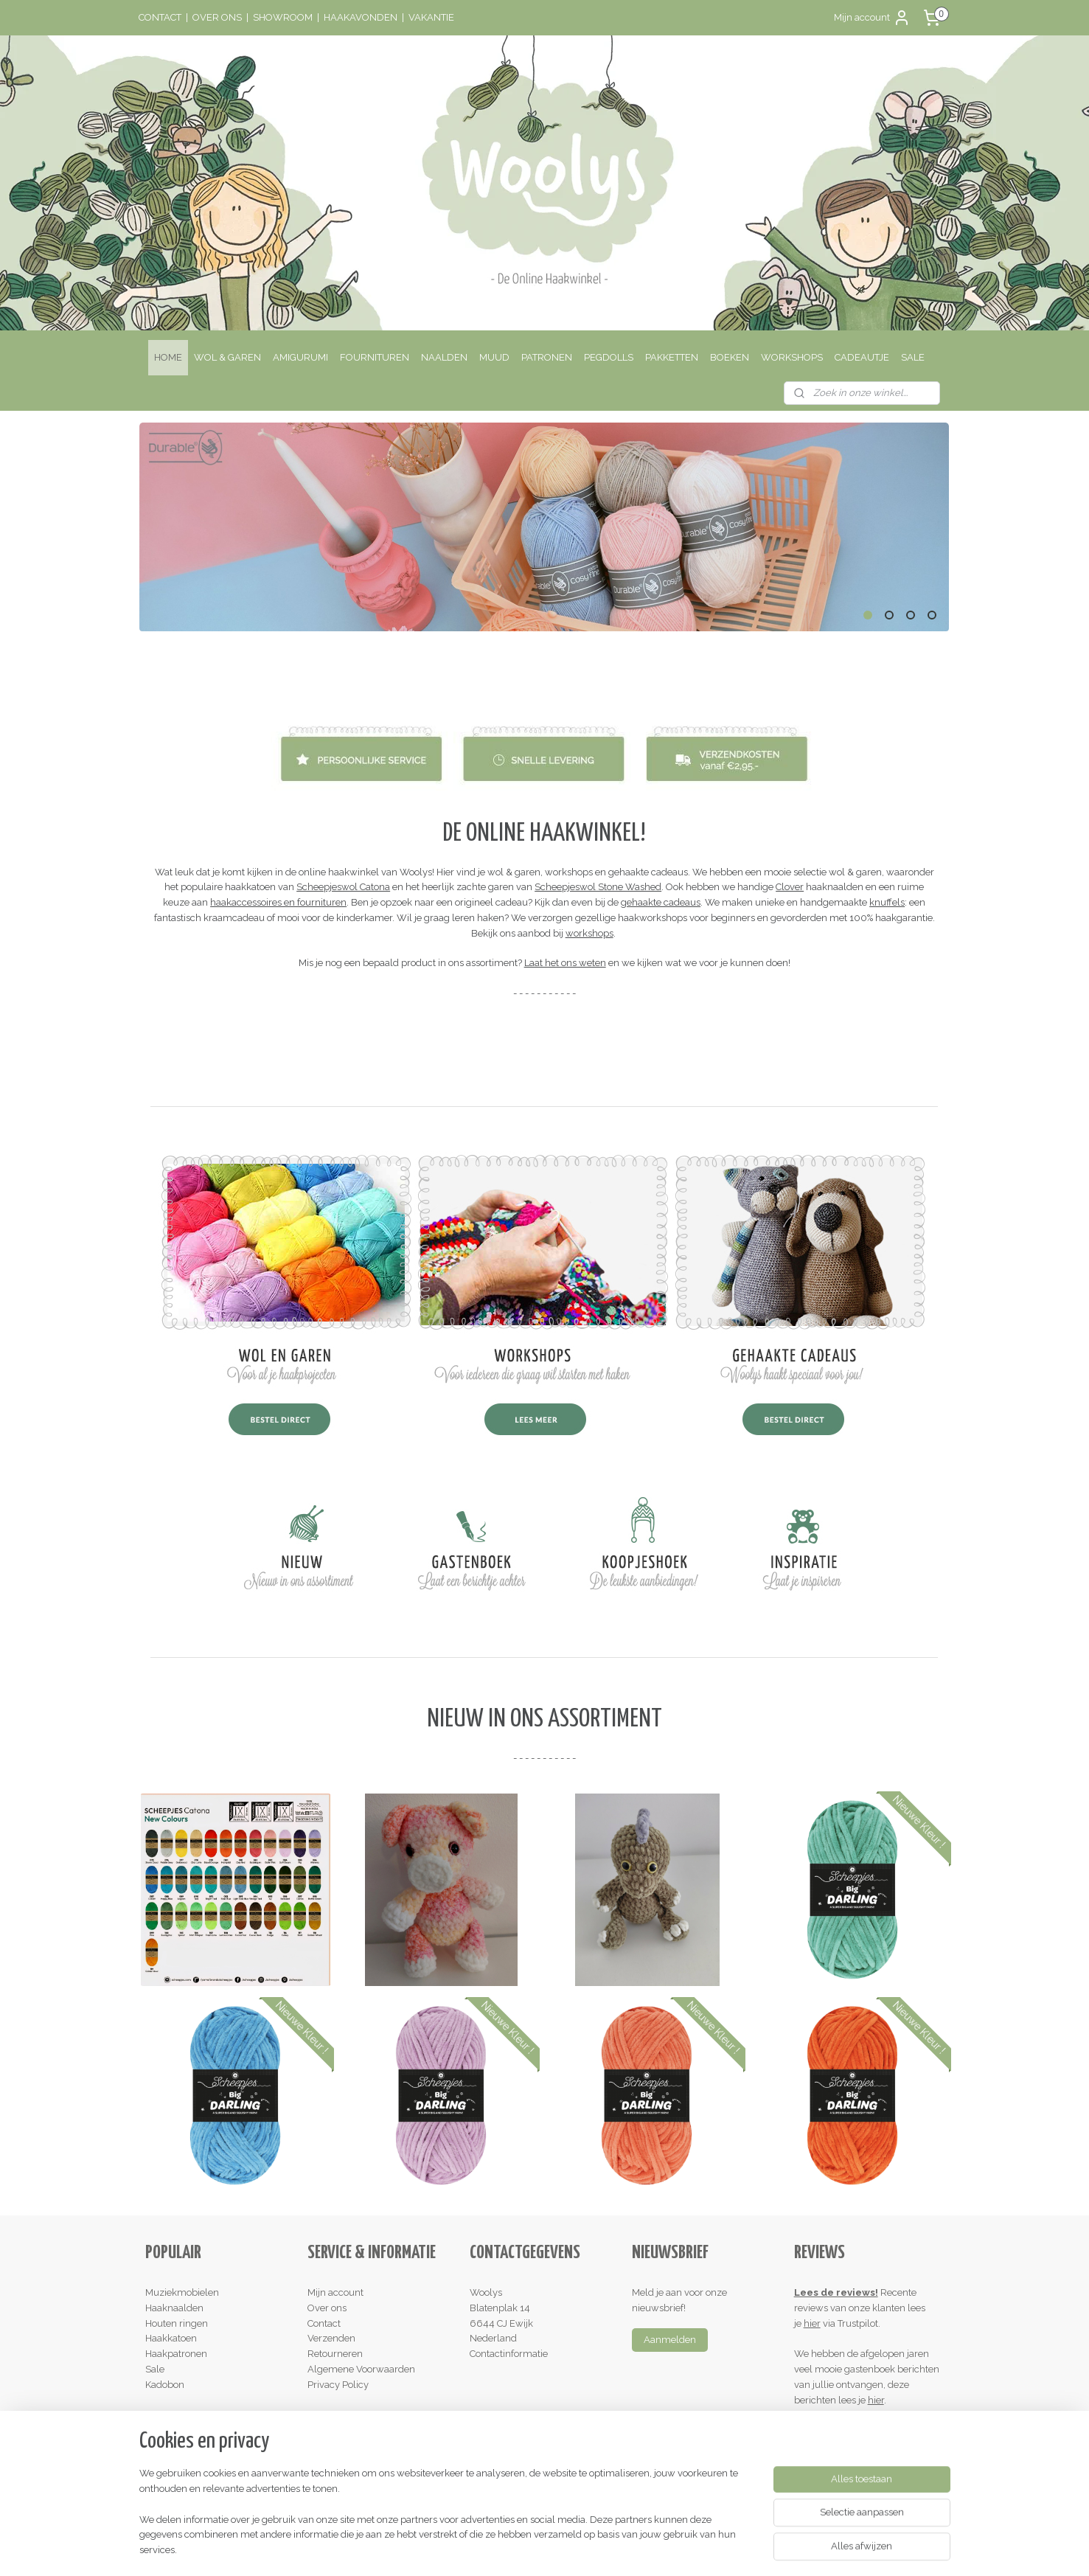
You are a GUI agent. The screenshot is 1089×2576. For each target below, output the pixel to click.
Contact (324, 2323)
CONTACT (160, 17)
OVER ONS (217, 17)
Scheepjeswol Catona (343, 886)
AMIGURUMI (300, 357)
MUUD (494, 357)
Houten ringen (176, 2323)
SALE (913, 357)
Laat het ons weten (565, 962)
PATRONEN (546, 357)
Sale (154, 2369)
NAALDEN (444, 357)
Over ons (327, 2307)
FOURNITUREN (374, 357)
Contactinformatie (509, 2353)
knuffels (887, 902)
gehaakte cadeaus (660, 902)
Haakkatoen (171, 2338)
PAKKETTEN (671, 357)
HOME (168, 357)
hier (812, 2323)
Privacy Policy (338, 2384)
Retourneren (335, 2353)
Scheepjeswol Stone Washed (598, 886)
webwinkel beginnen (563, 2549)
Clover (790, 886)
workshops (589, 933)
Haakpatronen (176, 2353)
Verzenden (331, 2338)
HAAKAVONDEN (360, 17)
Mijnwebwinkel (687, 2549)
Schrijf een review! (840, 2430)
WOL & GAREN (227, 357)
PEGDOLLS (608, 357)
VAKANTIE (431, 17)
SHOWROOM (283, 17)
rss (511, 2549)
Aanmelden (670, 2339)
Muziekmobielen (182, 2292)
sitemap (483, 2549)
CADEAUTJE (862, 357)
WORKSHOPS (792, 357)
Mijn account (872, 18)
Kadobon (164, 2384)
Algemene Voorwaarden (361, 2369)
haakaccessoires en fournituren (278, 902)
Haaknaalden (174, 2307)
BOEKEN (729, 357)
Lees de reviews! (836, 2292)
